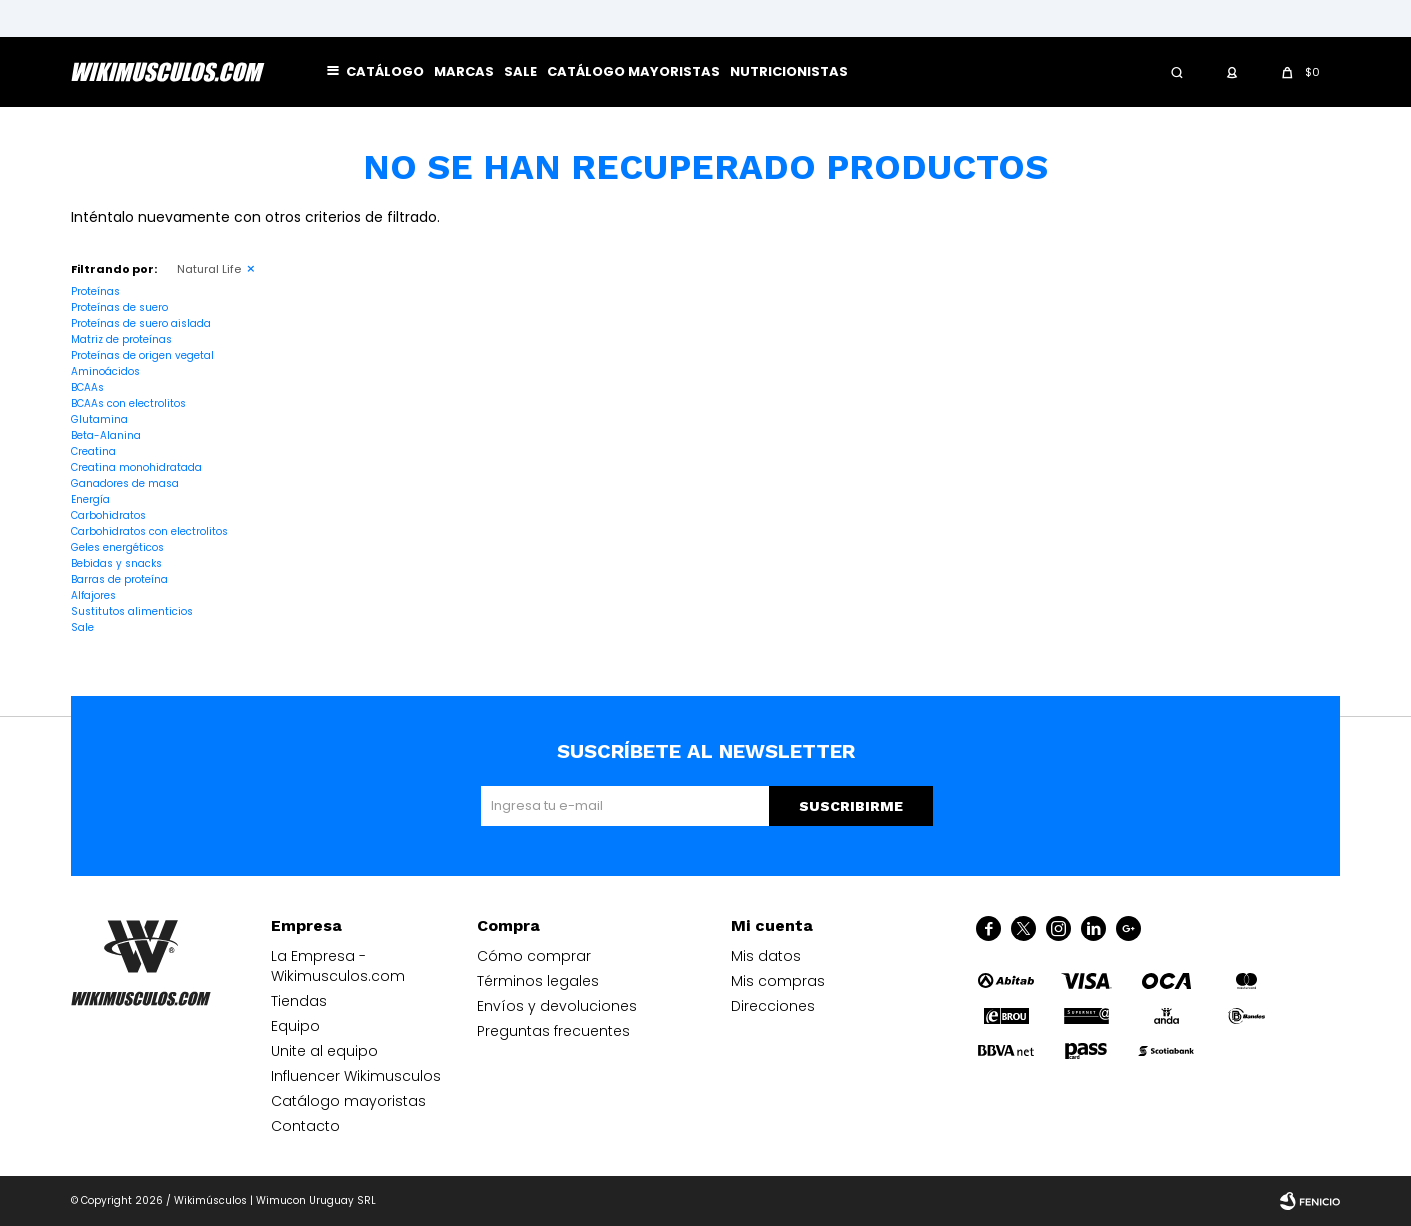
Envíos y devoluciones (557, 1006)
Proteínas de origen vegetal (142, 355)
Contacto (305, 1126)
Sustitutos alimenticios (132, 611)
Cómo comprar (534, 956)
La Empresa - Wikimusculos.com (338, 966)
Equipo (295, 1026)
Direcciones (773, 1006)
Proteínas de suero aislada (141, 323)
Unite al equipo (324, 1051)
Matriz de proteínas (121, 339)
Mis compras (778, 981)
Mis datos (766, 956)
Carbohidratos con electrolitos (149, 531)
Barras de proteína (119, 579)
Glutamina (99, 419)
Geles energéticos (117, 547)
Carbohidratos (108, 515)
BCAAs (87, 387)
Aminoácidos (105, 371)
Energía (90, 499)
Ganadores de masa (125, 483)
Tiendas (299, 1001)
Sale (520, 71)
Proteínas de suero (119, 307)
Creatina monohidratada (136, 467)
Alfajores (93, 595)
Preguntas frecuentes (553, 1031)
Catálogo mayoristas (633, 71)
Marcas (464, 71)
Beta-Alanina (106, 435)
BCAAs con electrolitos (128, 403)
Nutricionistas (789, 71)
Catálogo (385, 71)
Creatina (93, 451)
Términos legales (538, 981)
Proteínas (95, 291)
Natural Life (209, 269)
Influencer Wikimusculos (356, 1076)
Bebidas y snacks (116, 563)
